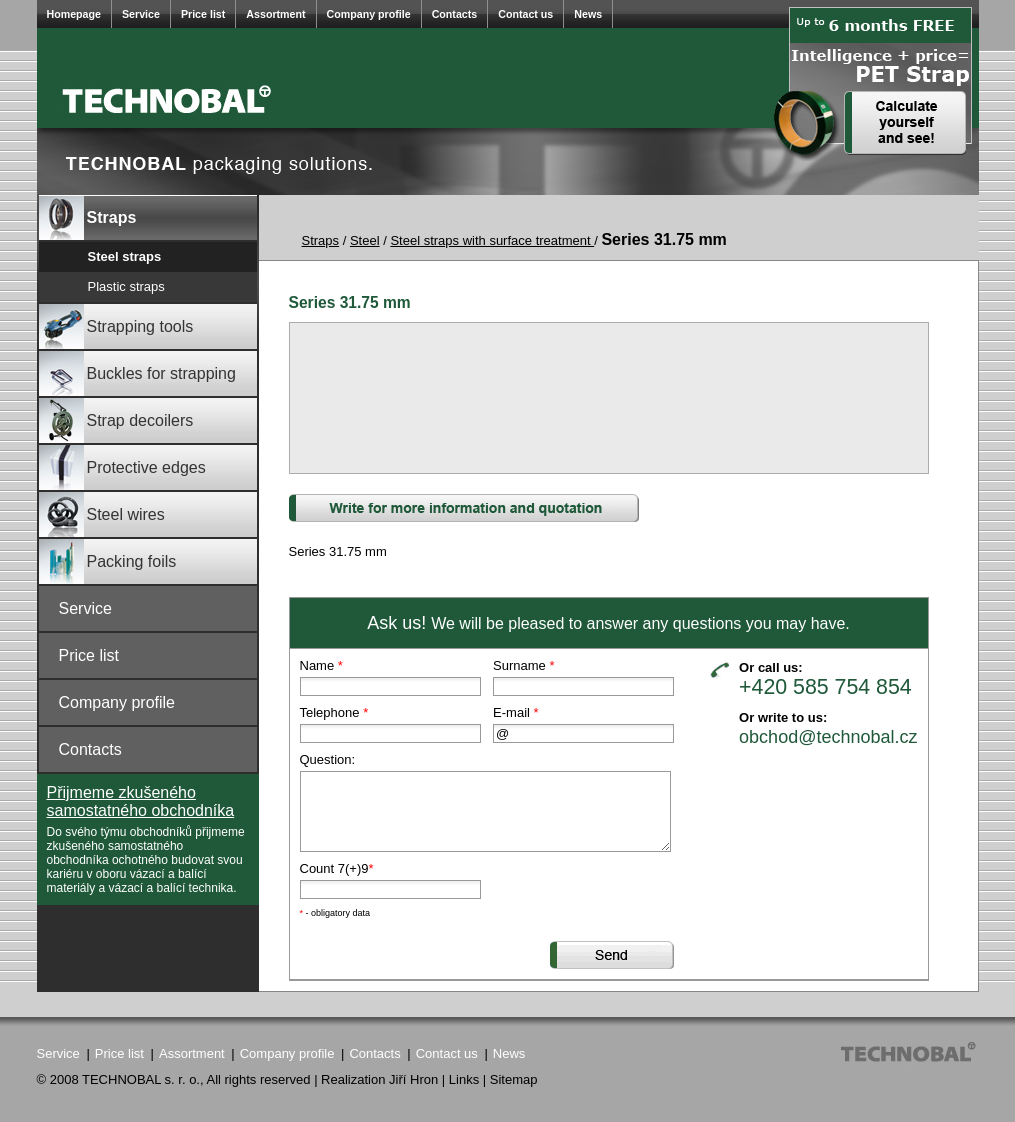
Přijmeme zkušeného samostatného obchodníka (141, 801)
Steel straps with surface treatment (492, 240)
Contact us (525, 14)
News (588, 14)
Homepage (74, 14)
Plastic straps (126, 286)
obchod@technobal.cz (828, 735)
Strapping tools (116, 326)
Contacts (455, 14)
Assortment (275, 14)
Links (464, 1079)
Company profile (369, 14)
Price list (203, 14)
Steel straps (125, 256)
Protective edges (122, 467)
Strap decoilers (116, 420)
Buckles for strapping (137, 373)
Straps (88, 217)
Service (141, 14)
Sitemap (514, 1079)
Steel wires (102, 514)
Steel (365, 240)
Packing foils (108, 561)
